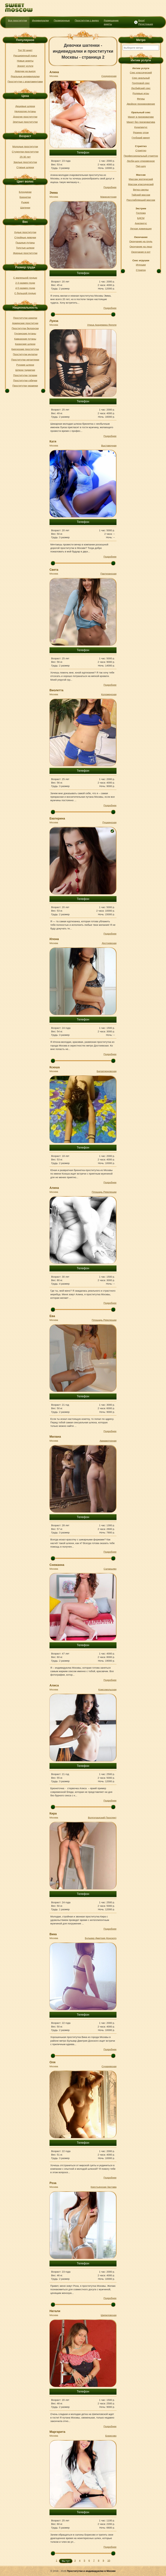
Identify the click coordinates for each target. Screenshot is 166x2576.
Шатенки (25, 207)
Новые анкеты (25, 60)
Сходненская (108, 76)
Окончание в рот (140, 251)
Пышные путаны (25, 242)
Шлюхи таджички (25, 370)
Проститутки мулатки (25, 354)
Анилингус (141, 223)
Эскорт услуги (25, 65)
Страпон (141, 270)
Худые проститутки (25, 232)
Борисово (110, 2435)
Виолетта (56, 690)
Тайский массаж (141, 194)
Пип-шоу (141, 166)
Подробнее (110, 187)
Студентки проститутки (25, 151)
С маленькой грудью (25, 277)
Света (54, 569)
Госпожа (141, 212)
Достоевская (109, 943)
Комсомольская (107, 1689)
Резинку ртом (141, 132)
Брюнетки (25, 197)
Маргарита (57, 2431)
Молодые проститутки (25, 146)
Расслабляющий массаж (140, 199)
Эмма (54, 192)
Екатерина (57, 818)
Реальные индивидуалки (25, 76)
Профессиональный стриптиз (141, 155)
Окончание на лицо (141, 246)
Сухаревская (109, 2066)
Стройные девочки (25, 237)
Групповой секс (141, 83)
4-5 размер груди (25, 288)
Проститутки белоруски (25, 328)
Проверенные (62, 20)
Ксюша (55, 1067)
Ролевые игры (141, 93)
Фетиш (141, 98)
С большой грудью (25, 293)
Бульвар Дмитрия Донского (100, 1938)
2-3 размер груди (25, 282)
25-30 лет (25, 156)
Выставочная (108, 445)
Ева (52, 1316)
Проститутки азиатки (25, 317)
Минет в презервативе (141, 116)
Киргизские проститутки (25, 349)
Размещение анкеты (111, 22)
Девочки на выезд (25, 71)
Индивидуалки (40, 20)
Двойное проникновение (141, 103)
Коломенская (108, 694)
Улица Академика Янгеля (101, 324)
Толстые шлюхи (25, 247)
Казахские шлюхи (25, 344)
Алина (54, 72)
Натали (55, 2311)
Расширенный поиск (25, 55)
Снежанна (57, 1565)
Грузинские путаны (25, 333)
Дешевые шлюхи (25, 106)
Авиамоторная (108, 1440)
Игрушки (141, 264)
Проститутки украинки (25, 385)
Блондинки (25, 192)
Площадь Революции (104, 1191)
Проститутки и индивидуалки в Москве (91, 2571)
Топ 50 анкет (25, 50)
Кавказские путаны (25, 338)
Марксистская (108, 196)
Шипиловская (108, 2315)
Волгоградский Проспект (102, 1817)
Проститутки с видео (87, 20)
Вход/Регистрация (145, 22)
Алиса (54, 1685)
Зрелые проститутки (25, 162)
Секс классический (141, 72)
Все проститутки (17, 20)
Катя (53, 441)
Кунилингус (141, 127)
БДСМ (140, 218)
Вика (53, 1934)
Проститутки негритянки (25, 359)
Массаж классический (141, 184)
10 (108, 2560)
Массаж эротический (141, 179)
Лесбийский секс (140, 88)
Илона (54, 939)
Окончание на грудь (140, 241)
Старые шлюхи (25, 167)
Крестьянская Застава (103, 2186)
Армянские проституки (25, 323)
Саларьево (110, 1568)
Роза (53, 2183)
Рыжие (25, 202)
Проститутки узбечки (25, 380)
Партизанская (108, 573)
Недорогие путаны (25, 111)
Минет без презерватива (141, 122)
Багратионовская (106, 1071)
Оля (53, 2062)
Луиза (54, 321)
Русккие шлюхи (25, 364)
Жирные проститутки (25, 253)
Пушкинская (109, 822)
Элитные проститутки (25, 121)
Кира (53, 1813)
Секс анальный (141, 77)
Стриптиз (141, 150)
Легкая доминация (141, 228)
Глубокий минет (141, 137)
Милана (55, 1436)
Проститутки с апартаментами (25, 81)
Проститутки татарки (25, 375)
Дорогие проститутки (25, 116)
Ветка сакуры (140, 189)
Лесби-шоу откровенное (141, 161)
